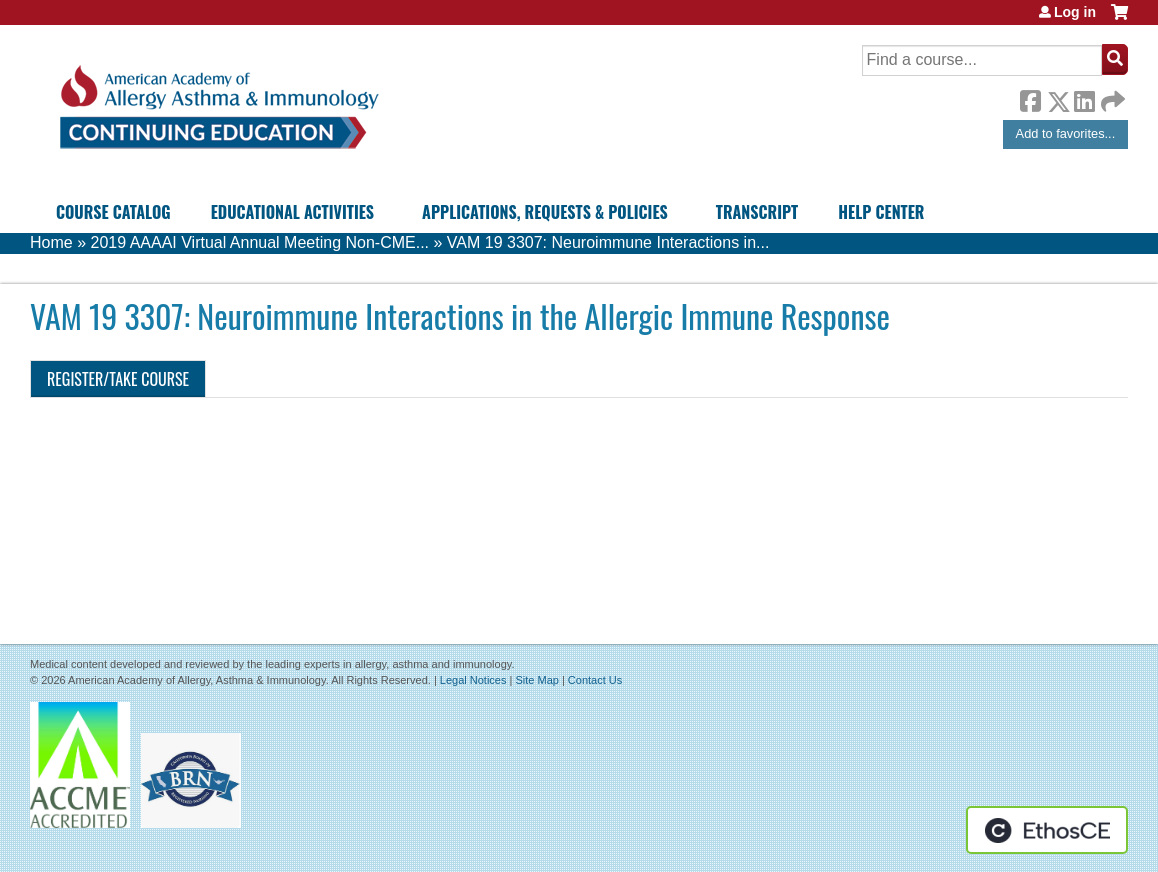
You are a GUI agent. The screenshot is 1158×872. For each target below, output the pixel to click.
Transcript (757, 212)
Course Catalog (113, 212)
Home (51, 242)
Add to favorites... (1066, 133)
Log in (1075, 12)
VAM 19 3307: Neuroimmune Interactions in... (608, 242)
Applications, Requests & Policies (545, 212)
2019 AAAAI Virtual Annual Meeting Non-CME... (259, 242)
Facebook (1030, 98)
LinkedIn (1084, 98)
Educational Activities (292, 212)
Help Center (881, 212)
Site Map (536, 680)
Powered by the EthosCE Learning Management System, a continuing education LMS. (1047, 830)
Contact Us (595, 680)
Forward (1111, 96)
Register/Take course (118, 379)
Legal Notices (473, 680)
